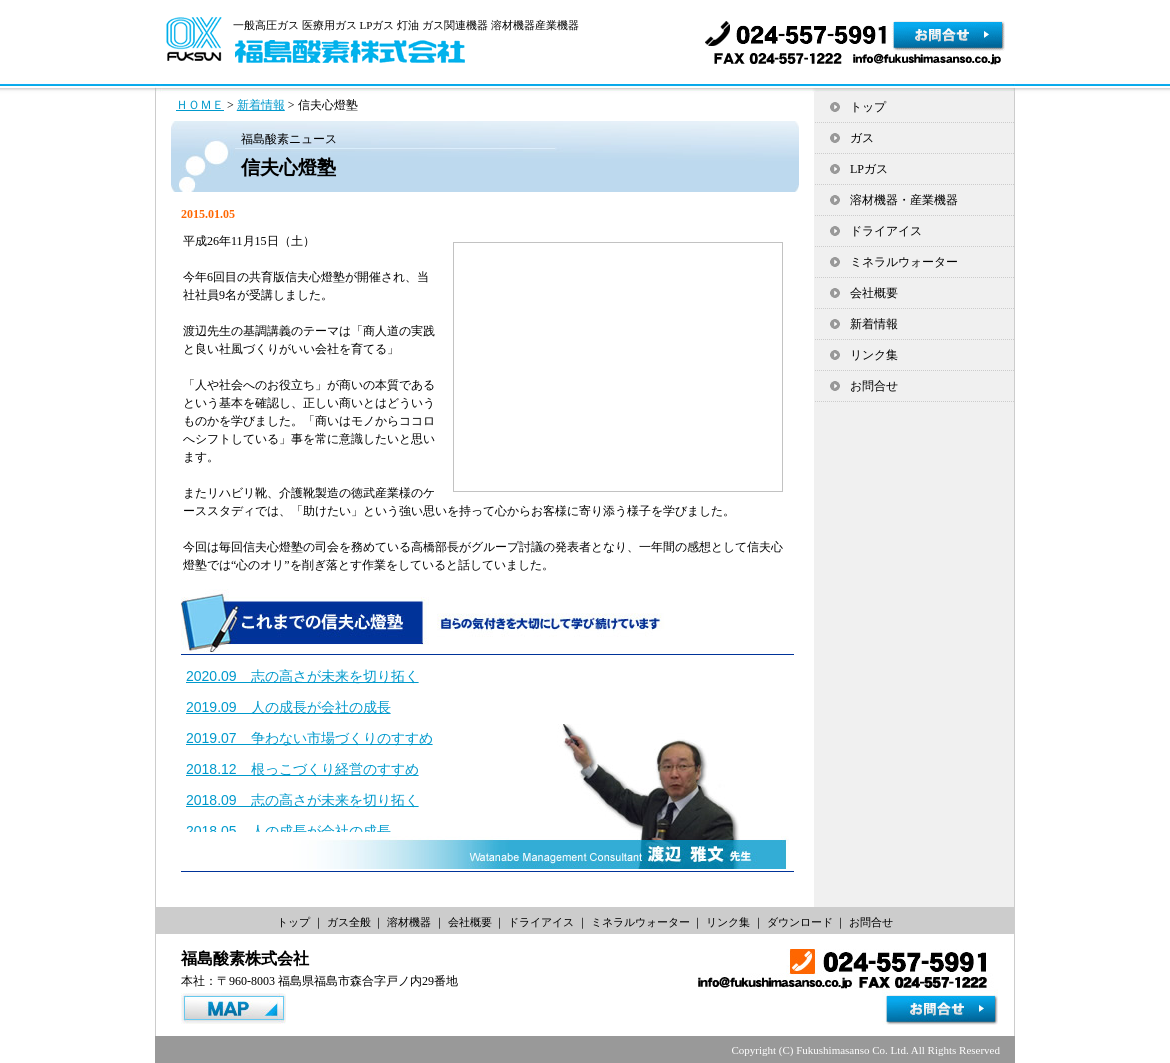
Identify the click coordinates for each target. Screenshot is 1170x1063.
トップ (868, 107)
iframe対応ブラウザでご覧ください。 (486, 744)
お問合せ (874, 386)
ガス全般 (349, 922)
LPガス (869, 169)
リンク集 (874, 355)
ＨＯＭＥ (200, 105)
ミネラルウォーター (904, 262)
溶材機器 (409, 922)
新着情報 (261, 105)
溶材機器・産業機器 (904, 200)
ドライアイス (886, 231)
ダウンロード (800, 922)
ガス (862, 138)
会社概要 (874, 293)
